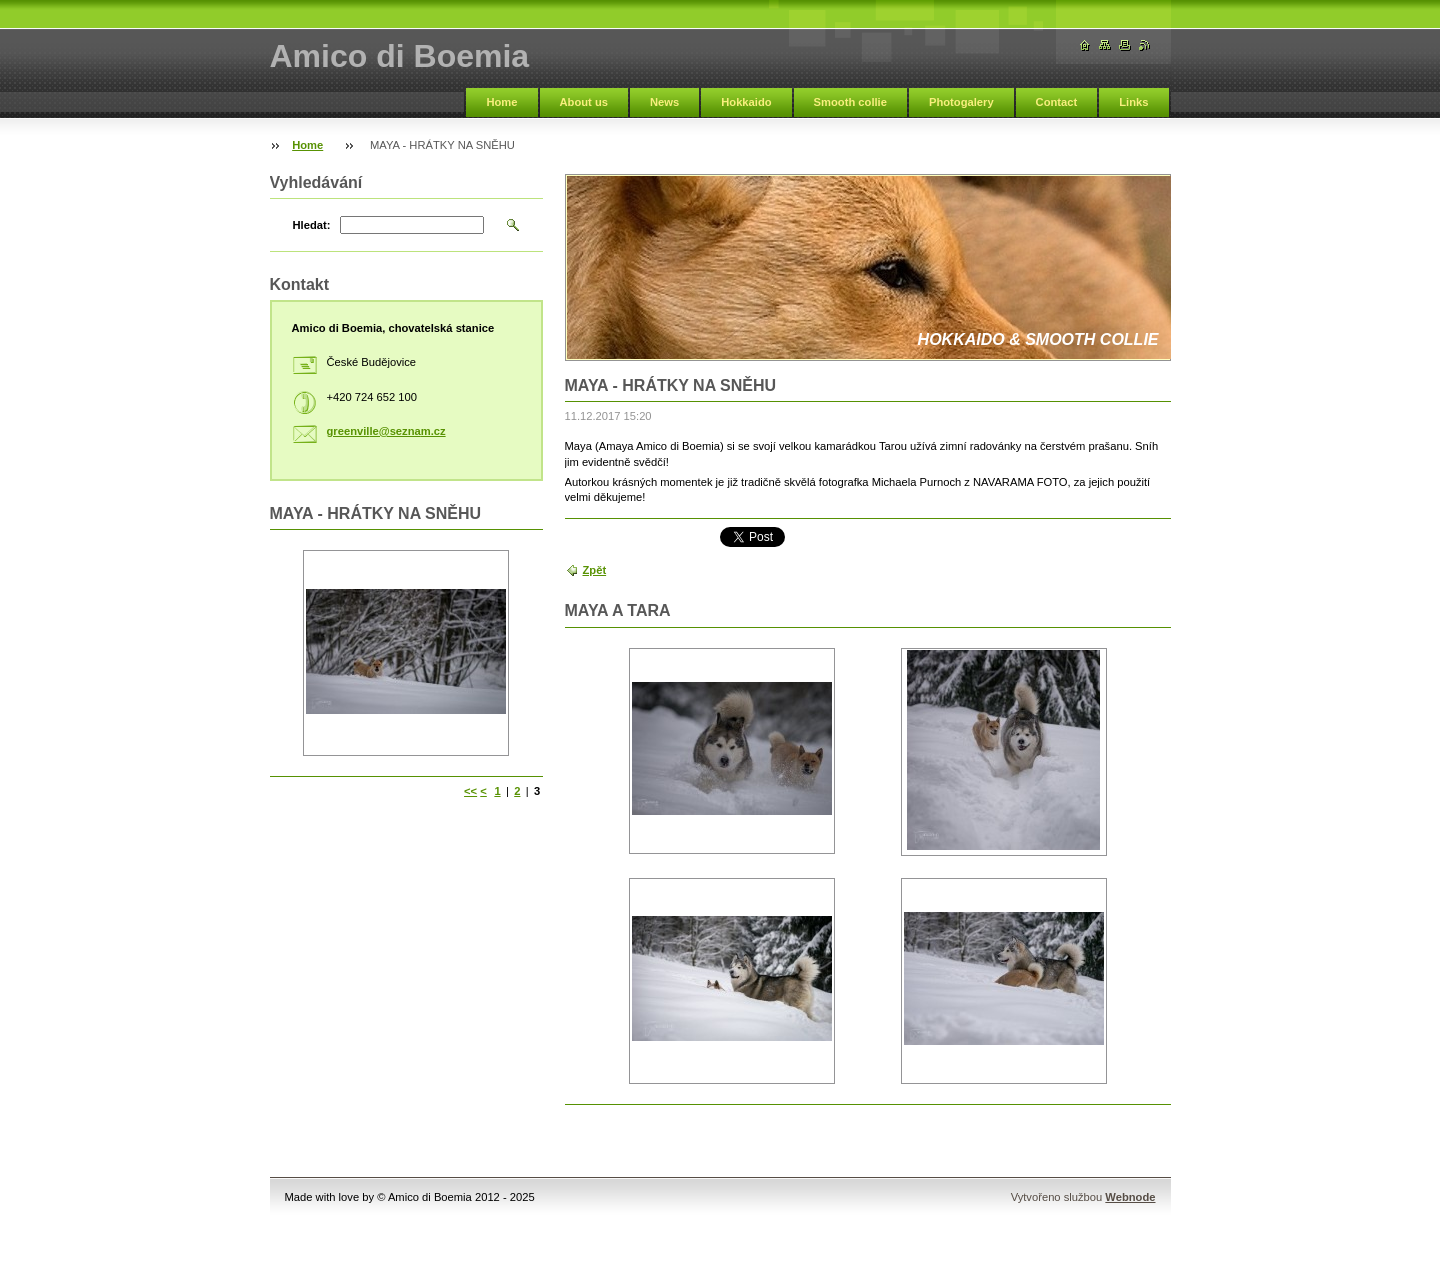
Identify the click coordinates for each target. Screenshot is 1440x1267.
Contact (1057, 102)
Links (1133, 102)
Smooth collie (850, 102)
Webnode (1130, 1197)
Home (501, 102)
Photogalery (961, 102)
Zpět (595, 570)
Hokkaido (746, 102)
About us (584, 102)
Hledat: (312, 225)
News (664, 102)
